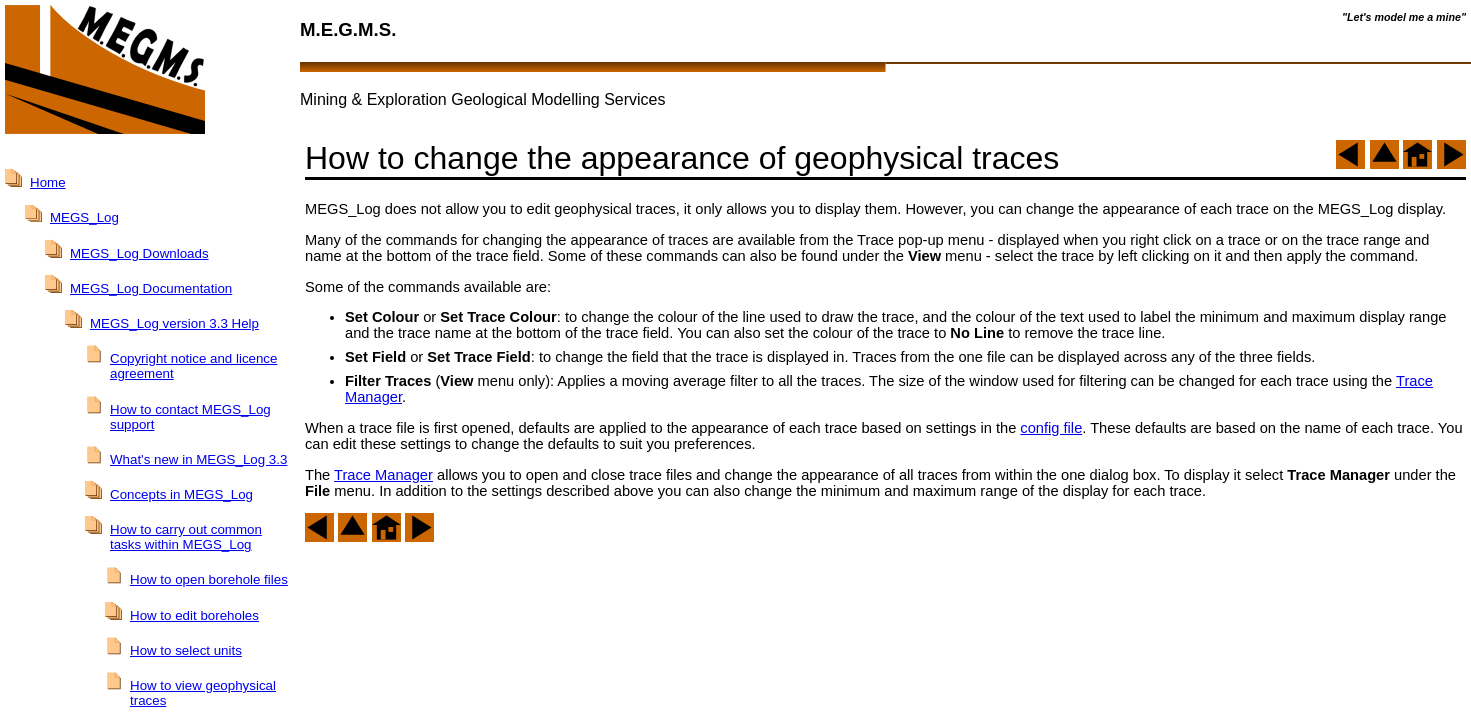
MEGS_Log (84, 217)
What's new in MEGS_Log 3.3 (198, 459)
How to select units (186, 650)
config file (1051, 428)
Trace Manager (383, 475)
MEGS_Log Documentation (151, 288)
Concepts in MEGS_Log (181, 494)
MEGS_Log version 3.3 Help (174, 323)
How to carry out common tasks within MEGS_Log (186, 537)
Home (48, 182)
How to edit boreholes (194, 615)
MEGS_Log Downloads (139, 253)
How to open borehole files (209, 579)
